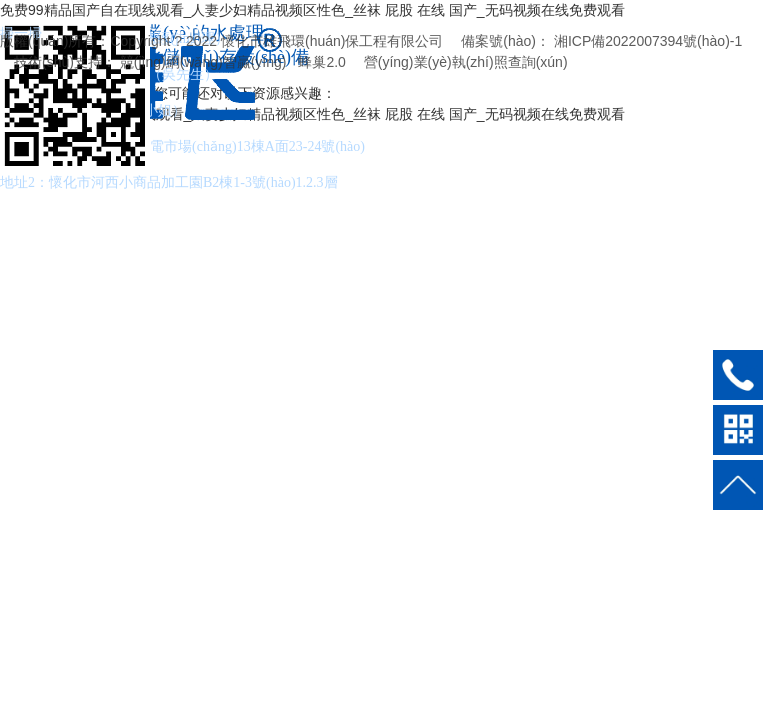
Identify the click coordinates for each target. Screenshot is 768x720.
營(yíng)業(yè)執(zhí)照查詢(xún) (466, 62)
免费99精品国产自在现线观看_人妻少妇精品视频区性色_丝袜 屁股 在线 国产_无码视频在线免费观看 (312, 10)
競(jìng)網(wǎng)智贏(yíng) (203, 62)
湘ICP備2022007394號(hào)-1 (648, 41)
